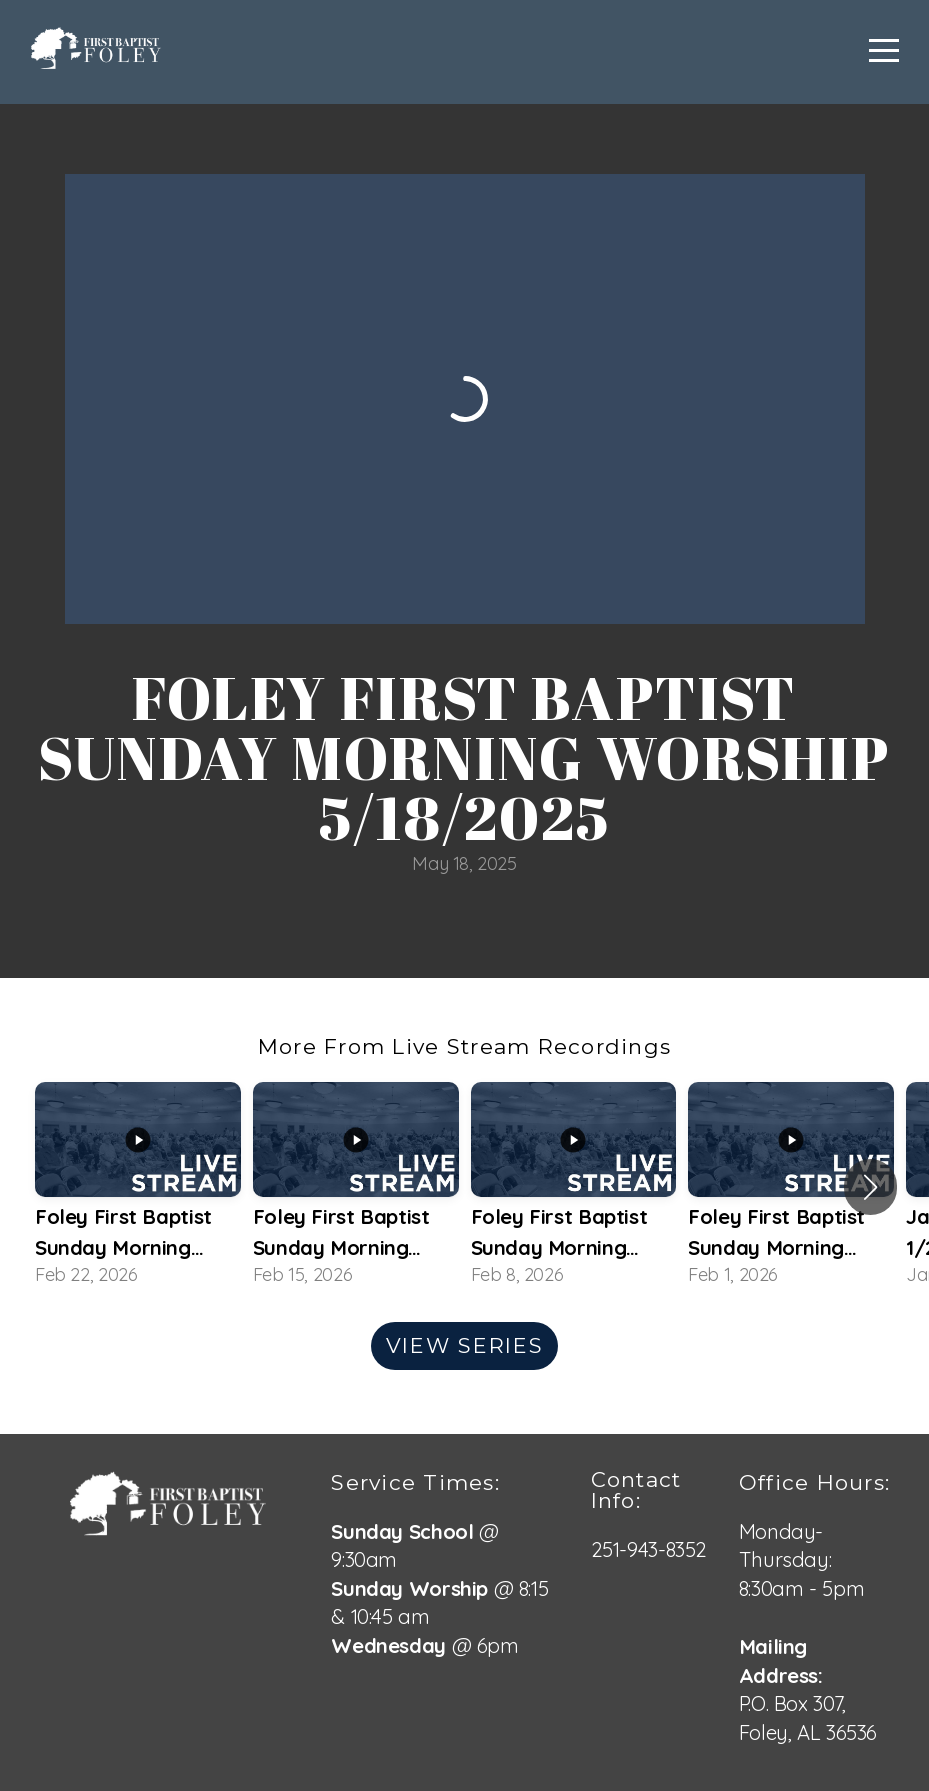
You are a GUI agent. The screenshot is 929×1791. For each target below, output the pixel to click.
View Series (464, 1345)
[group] (138, 1187)
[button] (870, 1187)
